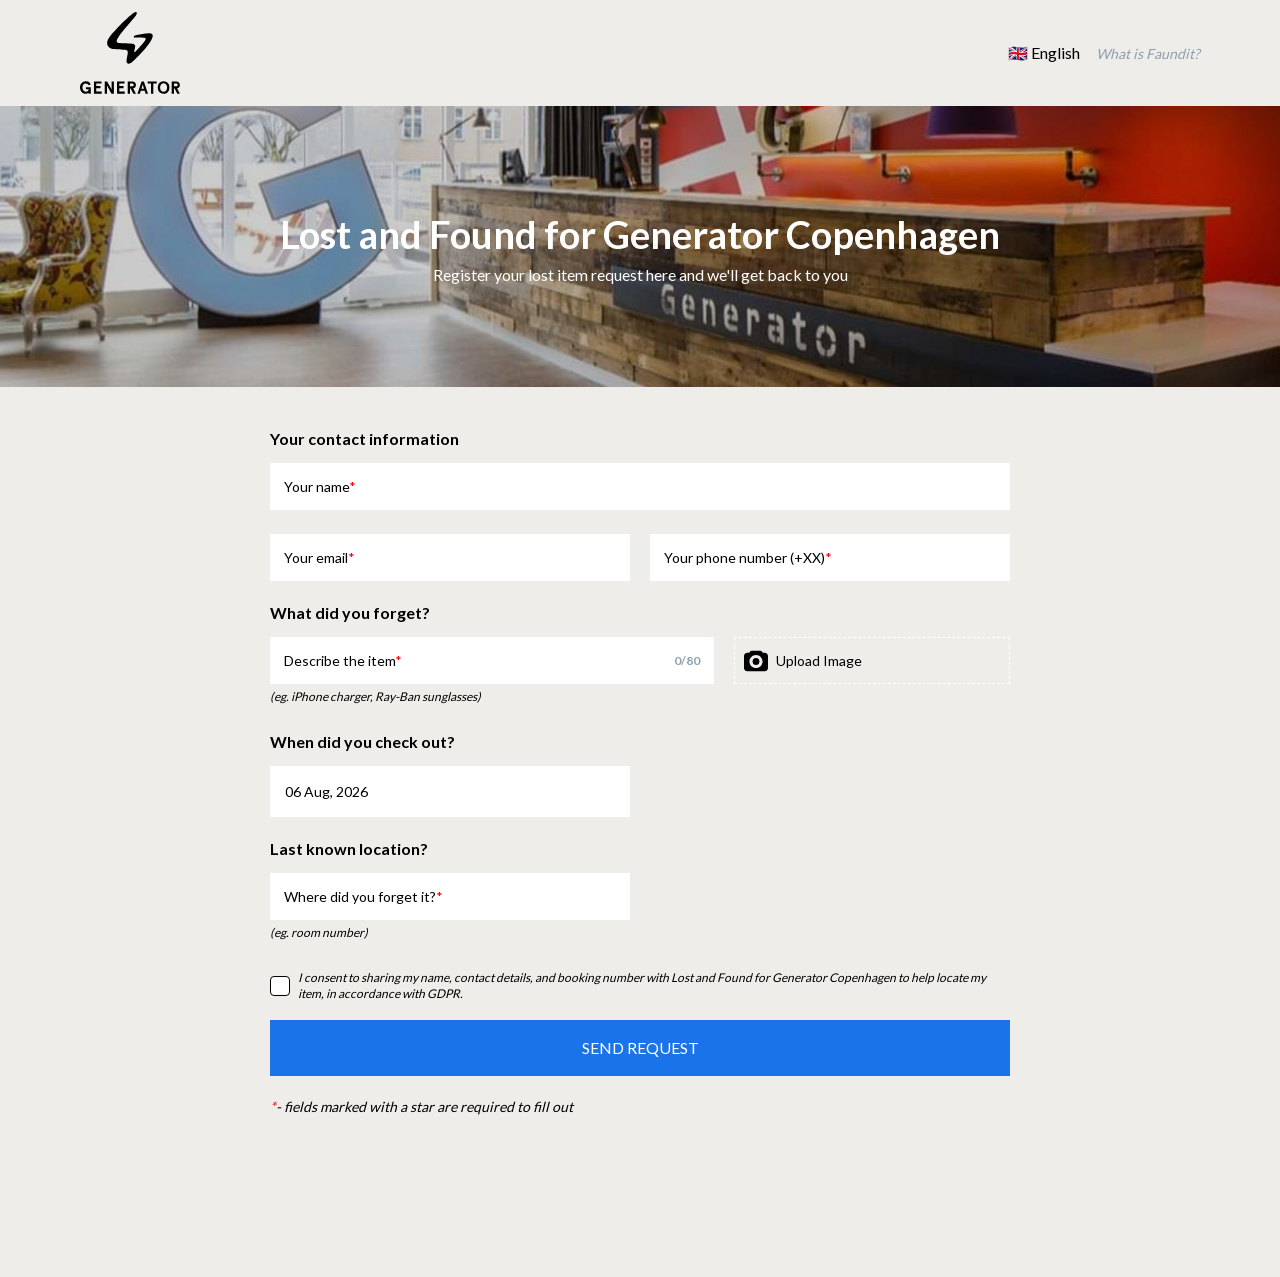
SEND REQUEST (640, 1047)
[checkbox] (280, 986)
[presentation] (872, 660)
